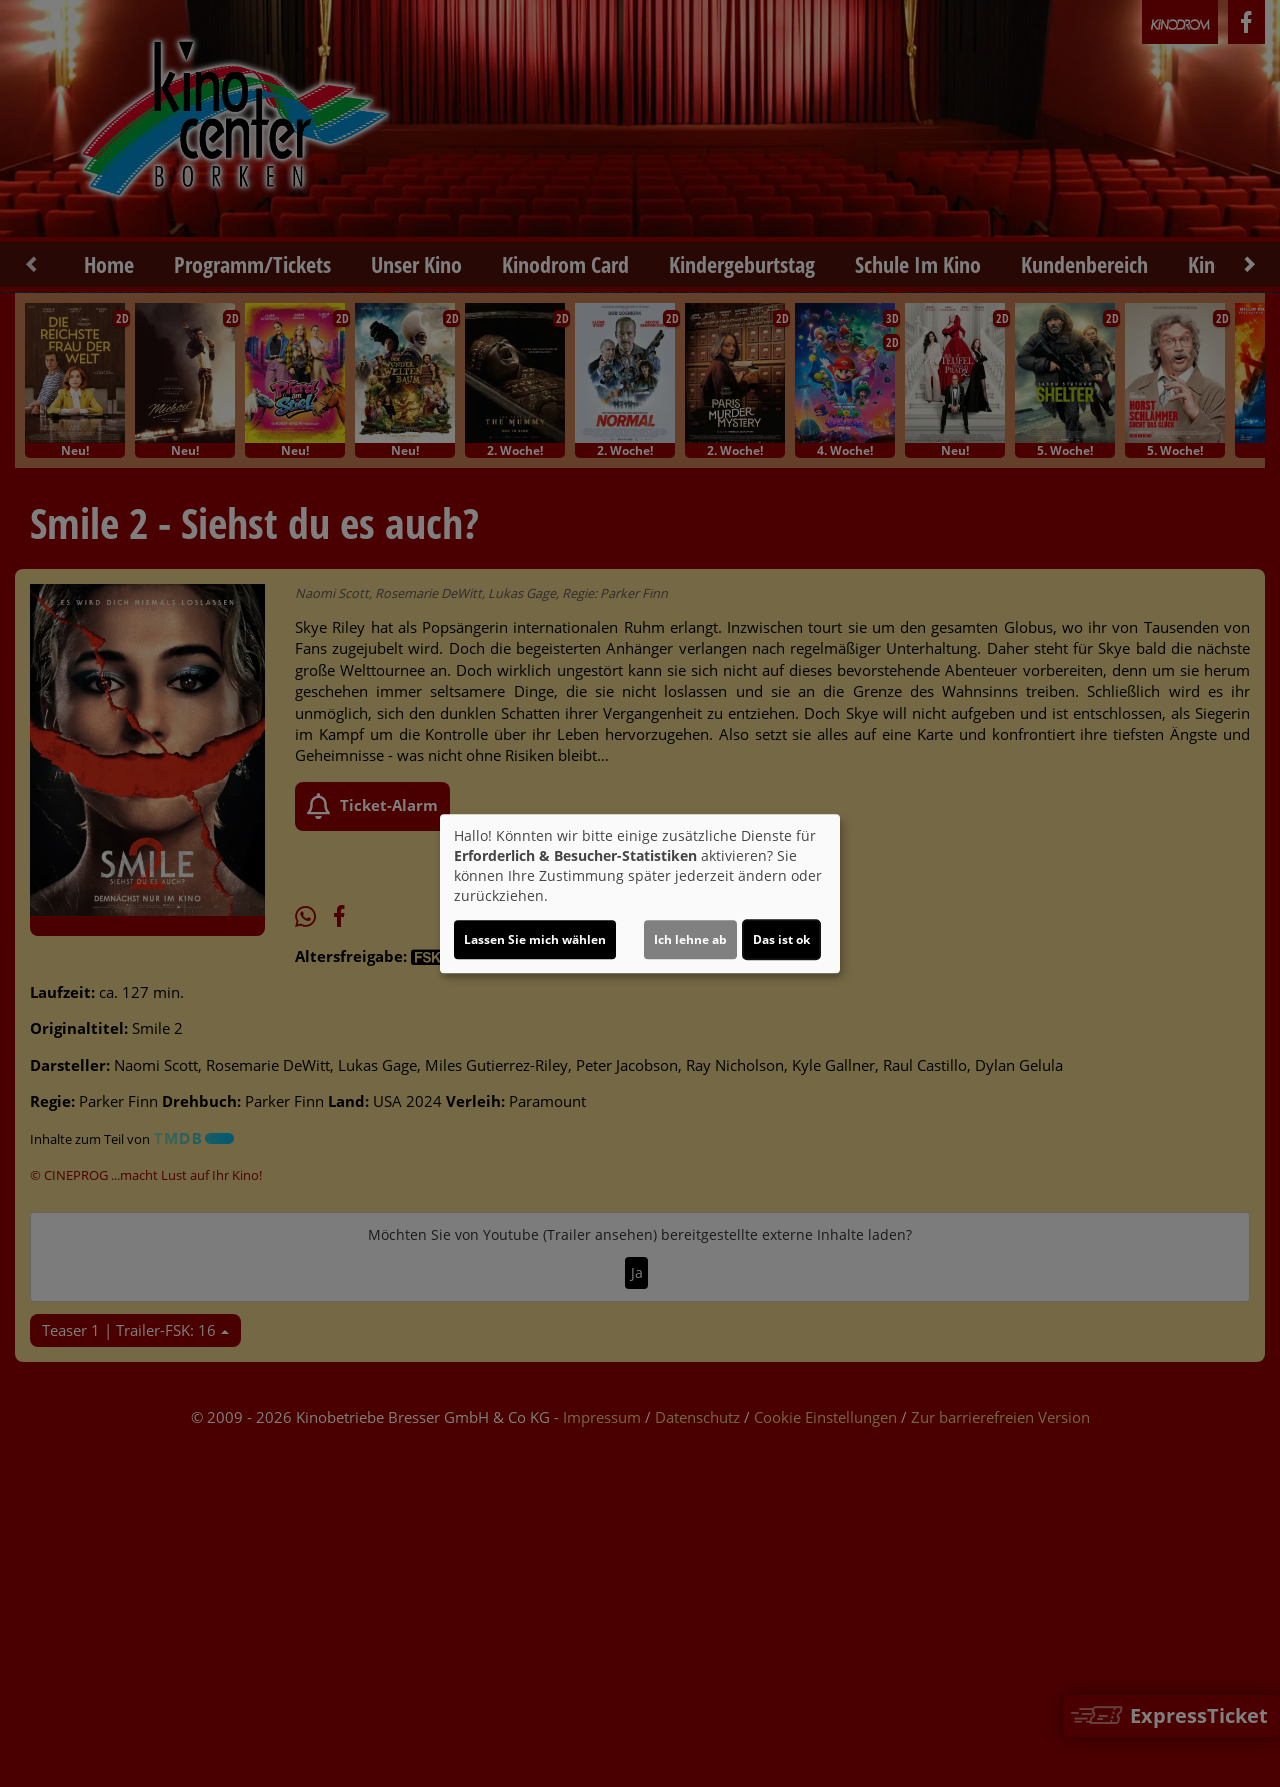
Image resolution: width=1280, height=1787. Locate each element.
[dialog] (640, 894)
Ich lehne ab (690, 939)
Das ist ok (781, 939)
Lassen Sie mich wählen (535, 939)
